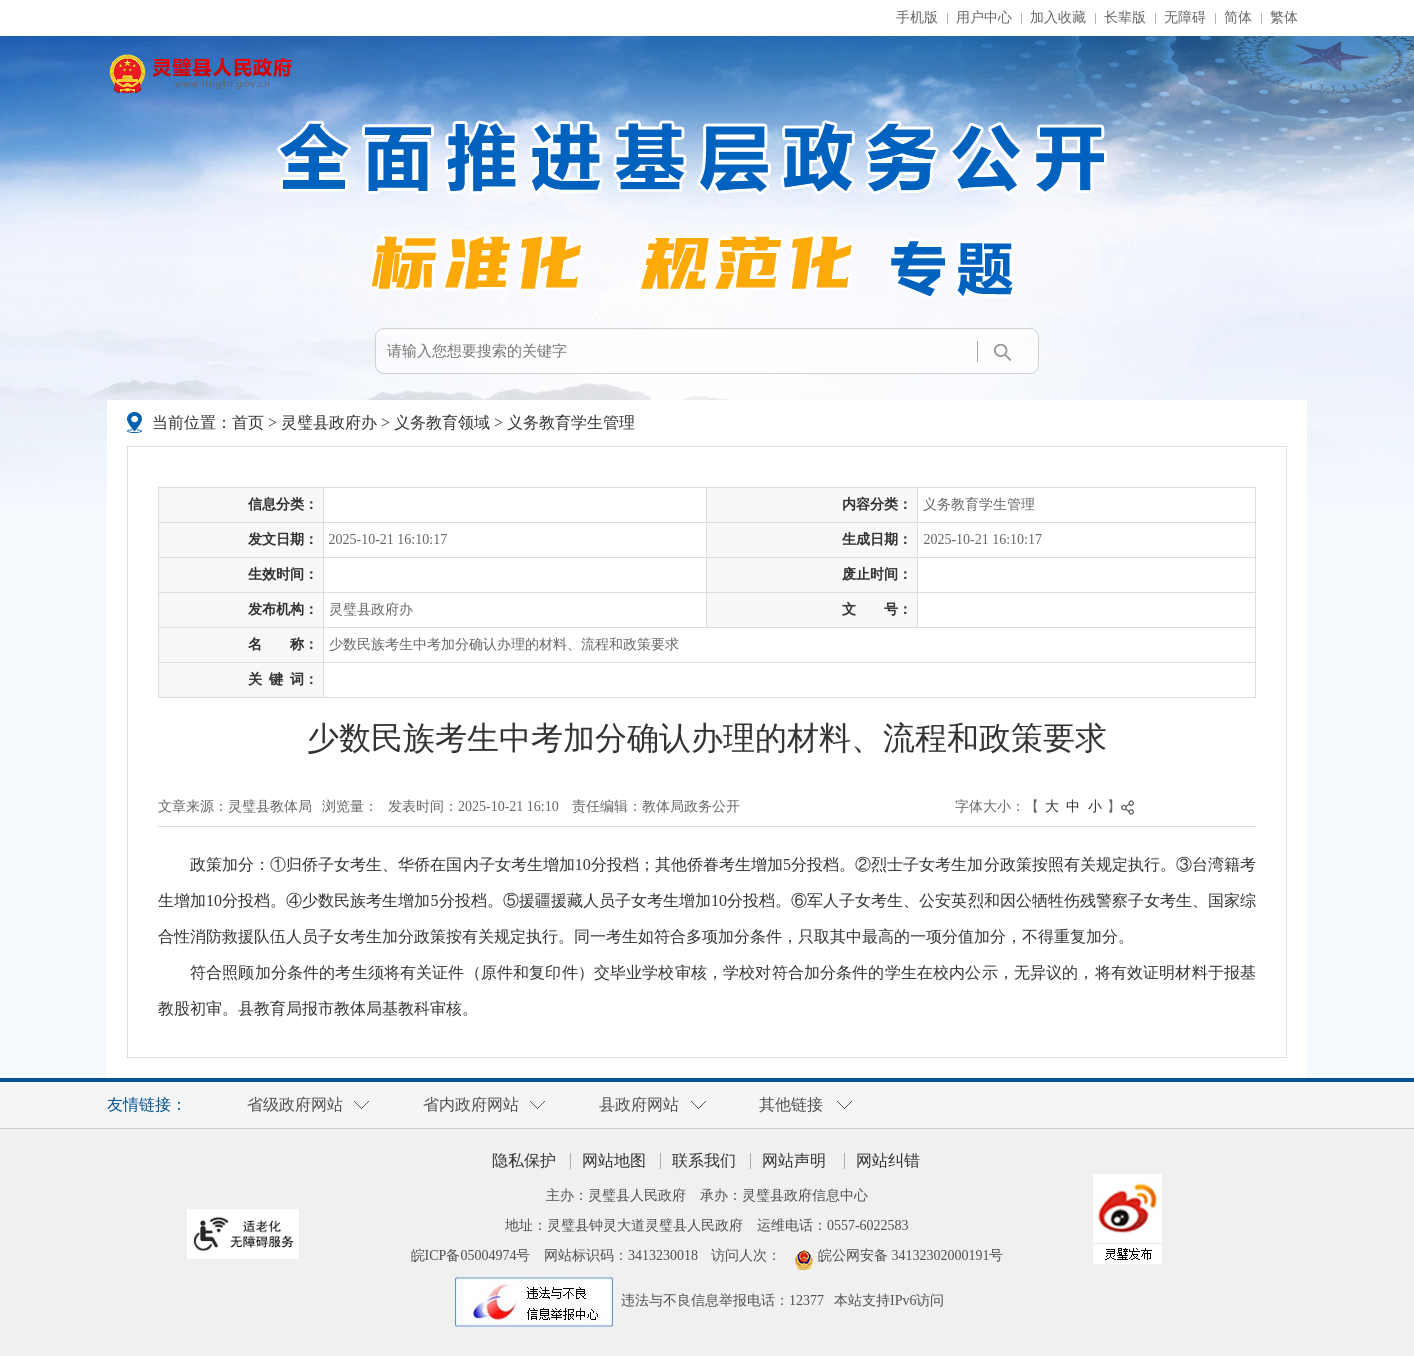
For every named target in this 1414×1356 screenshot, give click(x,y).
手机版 (917, 17)
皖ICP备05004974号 (471, 1255)
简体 (1238, 17)
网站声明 (794, 1160)
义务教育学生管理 (571, 422)
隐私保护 (524, 1160)
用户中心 (984, 17)
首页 (248, 422)
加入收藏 (1058, 17)
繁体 (1284, 17)
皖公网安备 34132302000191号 (911, 1255)
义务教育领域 (442, 422)
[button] (1125, 17)
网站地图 (614, 1160)
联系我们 (704, 1160)
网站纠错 (888, 1160)
